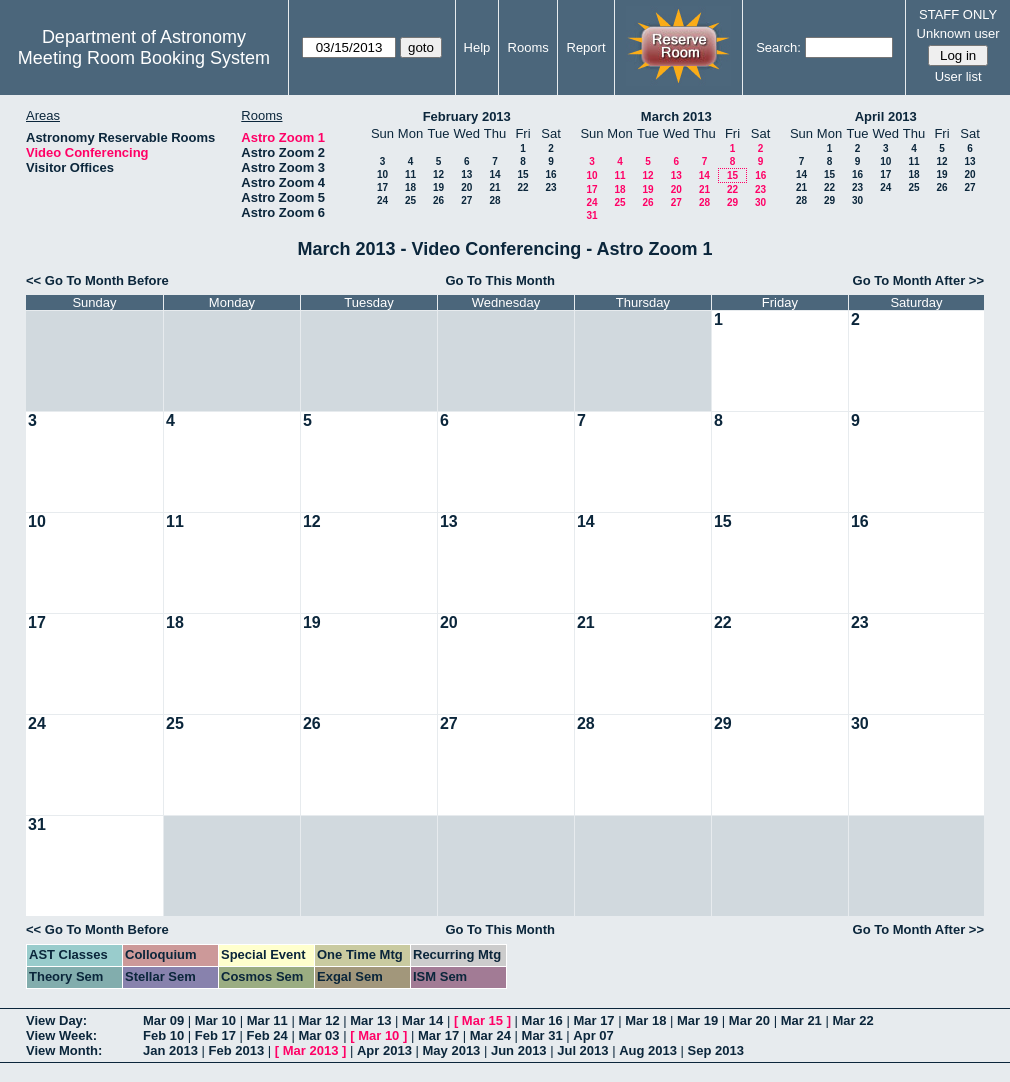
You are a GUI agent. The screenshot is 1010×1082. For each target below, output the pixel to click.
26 (438, 200)
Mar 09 (163, 1020)
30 (760, 202)
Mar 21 (801, 1020)
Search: (778, 47)
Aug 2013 (648, 1050)
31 (591, 215)
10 (382, 174)
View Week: (61, 1035)
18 (410, 187)
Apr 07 (593, 1035)
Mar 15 (482, 1020)
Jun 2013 (519, 1050)
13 (466, 174)
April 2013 (886, 116)
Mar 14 (422, 1020)
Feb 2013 (237, 1050)
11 (410, 174)
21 (494, 187)
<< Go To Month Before (97, 280)
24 (382, 200)
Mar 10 (215, 1020)
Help (477, 47)
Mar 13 (370, 1020)
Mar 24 (490, 1035)
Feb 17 (215, 1035)
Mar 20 (749, 1020)
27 (466, 200)
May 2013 (452, 1050)
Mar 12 (318, 1020)
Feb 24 (267, 1035)
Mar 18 (645, 1020)
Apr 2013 (384, 1050)
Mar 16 (542, 1020)
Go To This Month (500, 280)
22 (522, 187)
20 (466, 187)
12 (438, 174)
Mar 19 (697, 1020)
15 (522, 174)
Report (586, 47)
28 (494, 200)
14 (494, 174)
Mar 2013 (311, 1050)
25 (410, 200)
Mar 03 (318, 1035)
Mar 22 (852, 1020)
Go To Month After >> (918, 280)
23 (550, 187)
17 (382, 187)
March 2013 (676, 116)
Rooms (528, 47)
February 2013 (467, 116)
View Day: (56, 1020)
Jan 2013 (170, 1050)
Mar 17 (593, 1020)
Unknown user (958, 33)
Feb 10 (163, 1035)
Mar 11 (267, 1020)
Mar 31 (542, 1035)
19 (438, 187)
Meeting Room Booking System (144, 58)
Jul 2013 (582, 1050)
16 (550, 174)
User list (958, 76)
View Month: (64, 1050)
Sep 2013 (716, 1050)
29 (732, 202)
